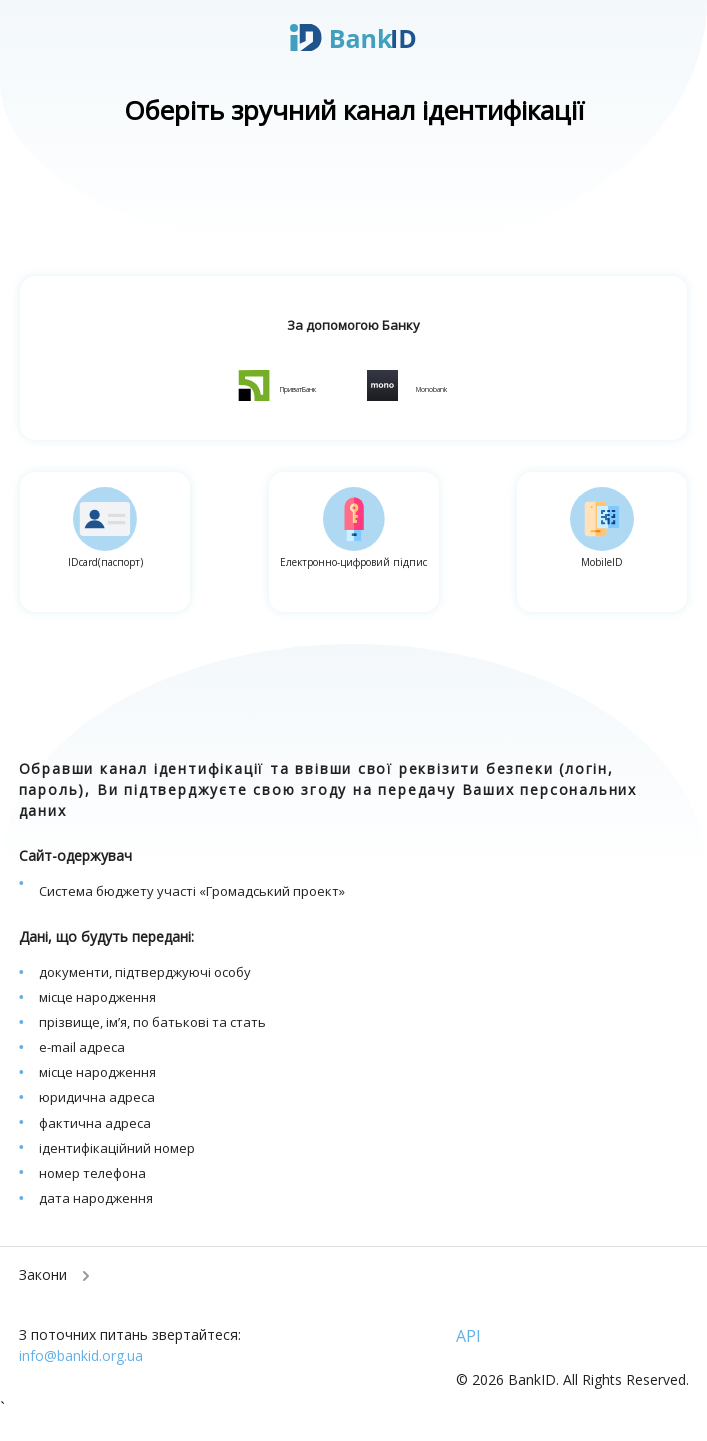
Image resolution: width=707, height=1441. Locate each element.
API (468, 1336)
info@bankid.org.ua (81, 1355)
